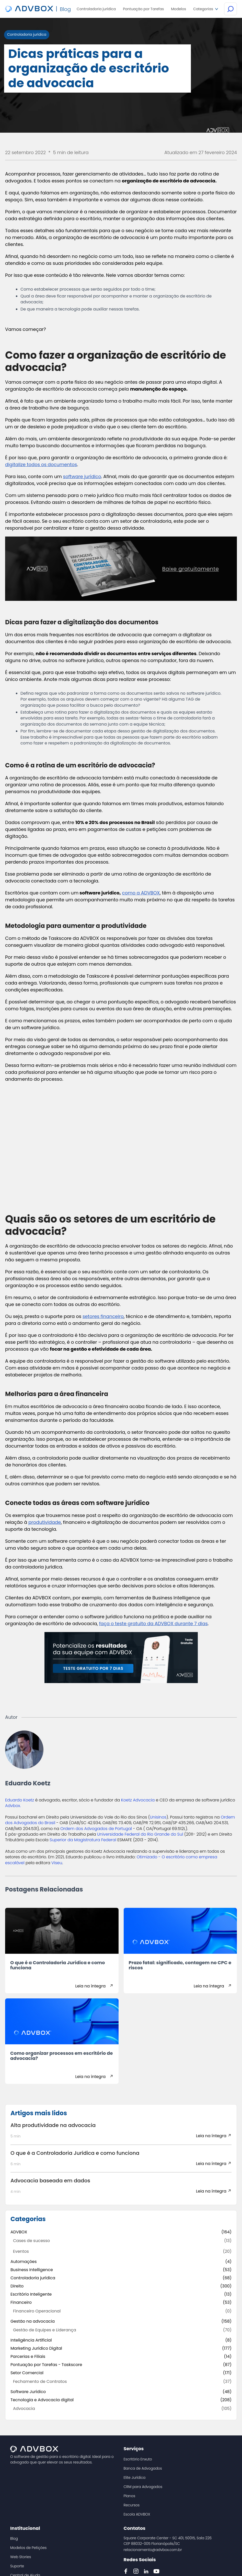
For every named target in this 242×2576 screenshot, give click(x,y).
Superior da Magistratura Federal (83, 1840)
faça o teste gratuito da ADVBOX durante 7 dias (153, 1623)
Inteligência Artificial (121, 2340)
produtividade (44, 1522)
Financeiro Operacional (122, 2311)
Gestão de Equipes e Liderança (122, 2330)
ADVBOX (121, 2232)
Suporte (17, 2566)
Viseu (56, 1863)
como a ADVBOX (141, 893)
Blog (14, 2538)
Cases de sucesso (122, 2241)
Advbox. (13, 1806)
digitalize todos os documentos (41, 464)
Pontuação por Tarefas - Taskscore (121, 2365)
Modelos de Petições (28, 2547)
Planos (129, 2495)
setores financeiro (103, 1316)
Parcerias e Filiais (121, 2357)
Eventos (122, 2251)
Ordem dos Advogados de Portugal (96, 1829)
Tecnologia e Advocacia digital (121, 2400)
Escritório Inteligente (121, 2294)
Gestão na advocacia (121, 2321)
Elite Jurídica (135, 2477)
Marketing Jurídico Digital (121, 2348)
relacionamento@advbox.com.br (153, 2549)
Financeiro (121, 2302)
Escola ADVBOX (137, 2514)
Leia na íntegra (94, 1984)
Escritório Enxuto (138, 2459)
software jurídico (82, 476)
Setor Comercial (121, 2373)
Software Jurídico (121, 2392)
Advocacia (122, 2409)
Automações (121, 2262)
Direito (121, 2286)
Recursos (132, 2505)
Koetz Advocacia (138, 1800)
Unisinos (158, 1817)
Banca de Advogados (143, 2468)
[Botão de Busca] (230, 9)
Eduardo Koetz (19, 1800)
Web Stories (20, 2556)
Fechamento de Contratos (122, 2382)
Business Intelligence (121, 2270)
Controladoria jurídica (121, 2278)
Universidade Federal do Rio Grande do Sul (140, 1834)
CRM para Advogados (143, 2486)
